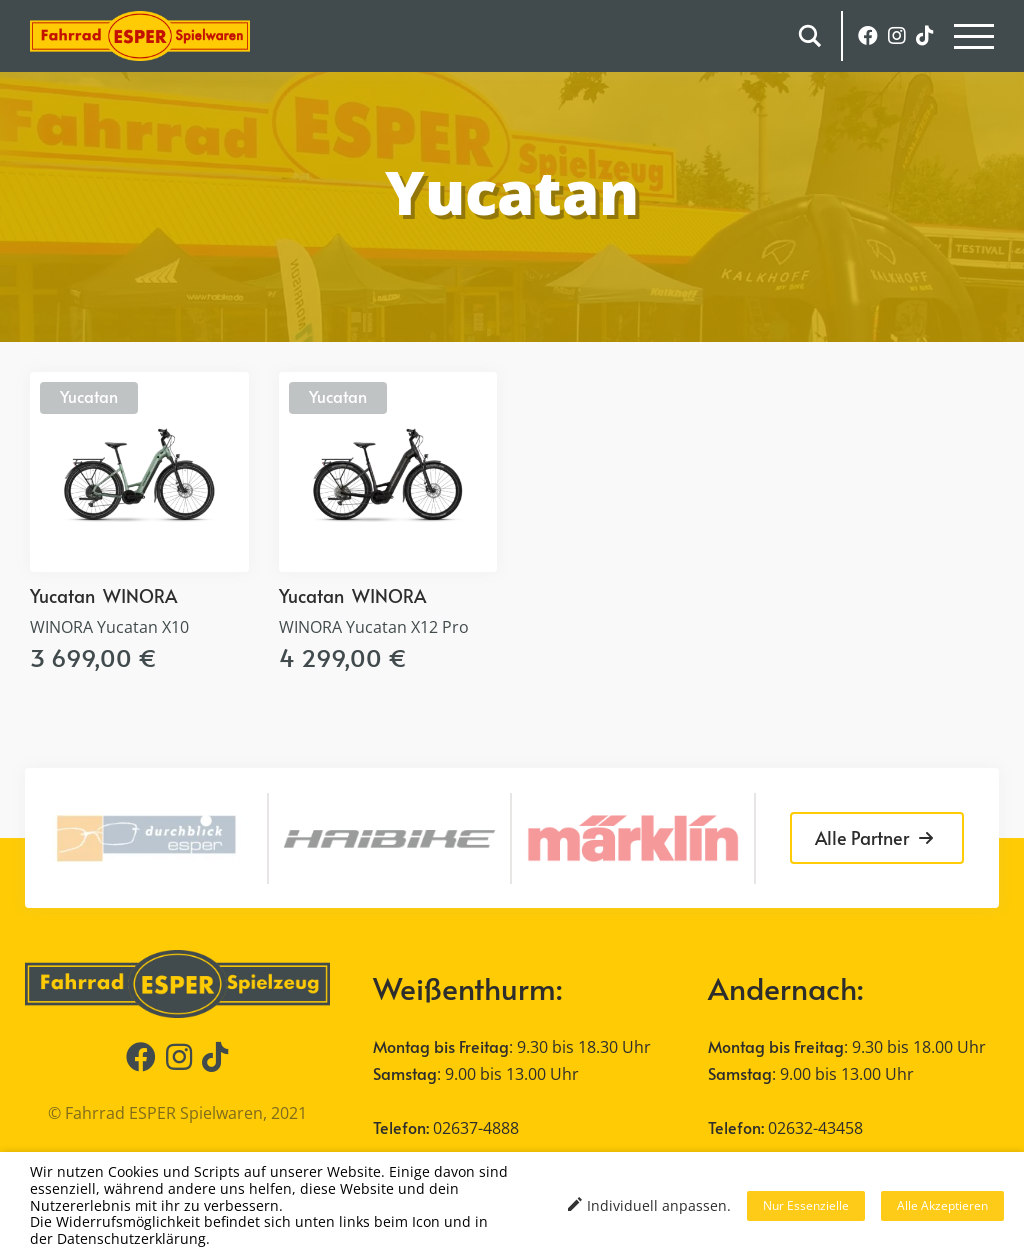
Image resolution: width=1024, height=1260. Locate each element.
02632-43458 (815, 1128)
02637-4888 (476, 1128)
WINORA (140, 595)
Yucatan (89, 396)
